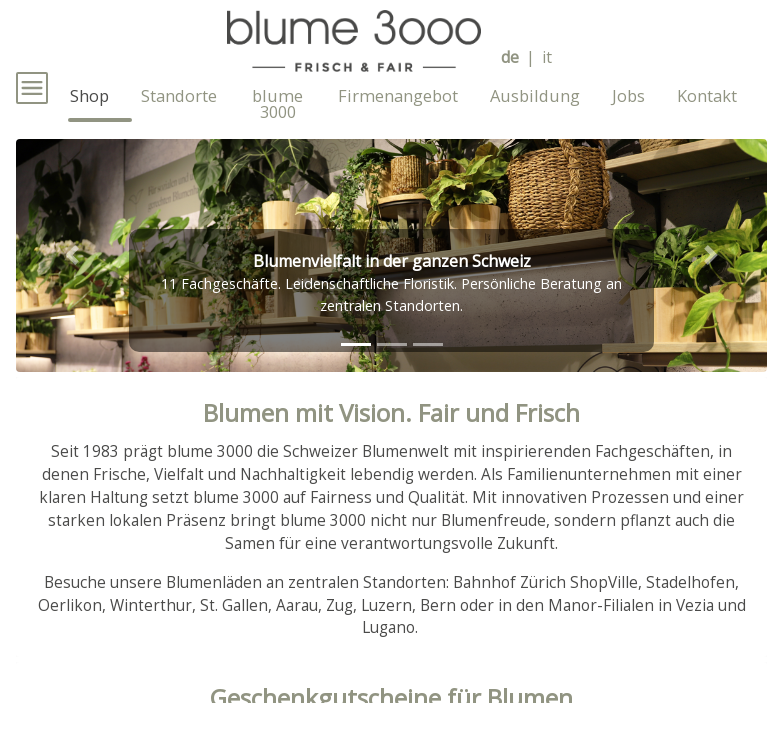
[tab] (356, 379)
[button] (72, 290)
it (547, 57)
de (510, 57)
